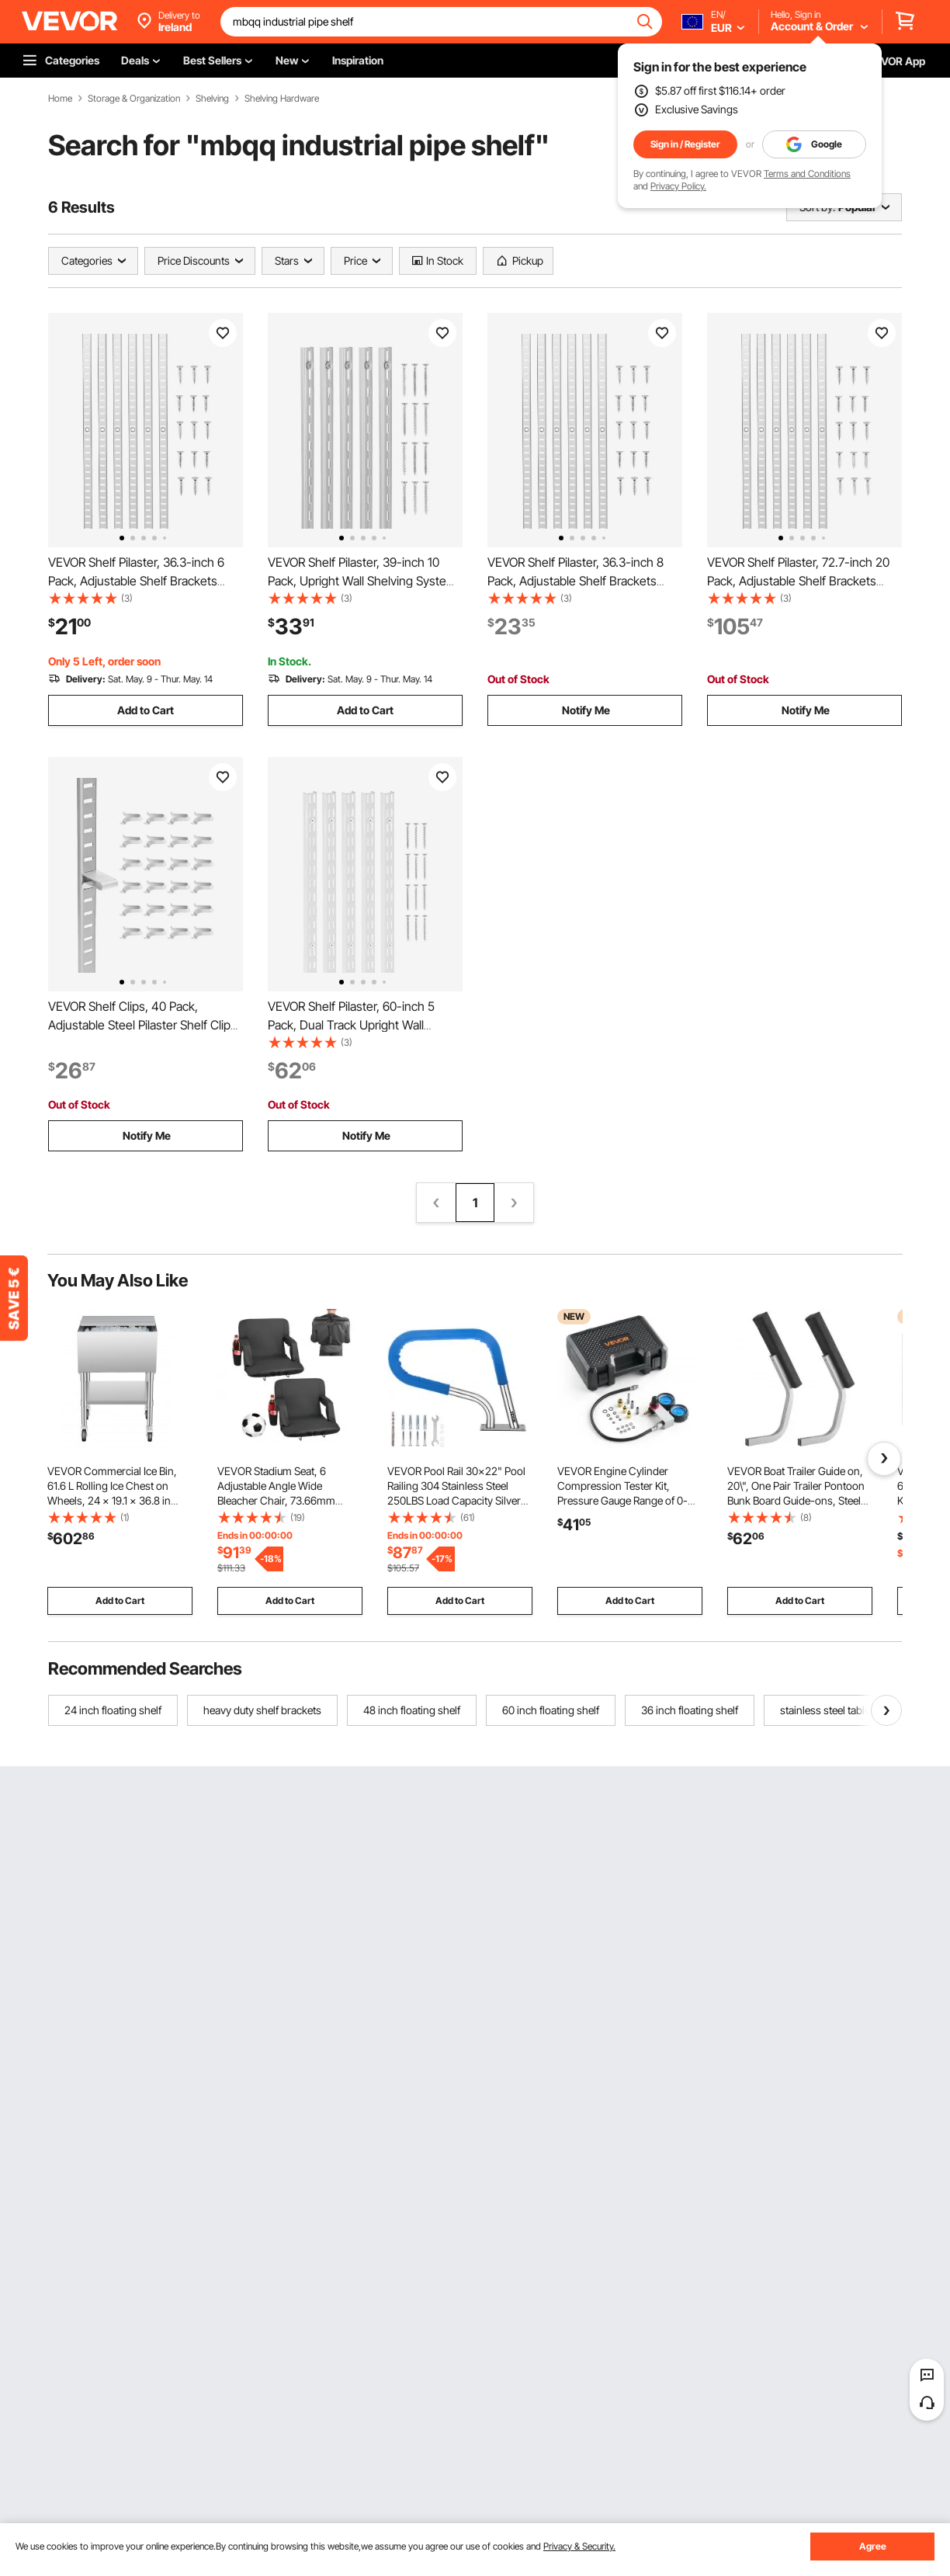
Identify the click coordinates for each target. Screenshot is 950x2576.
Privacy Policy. (678, 186)
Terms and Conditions (807, 173)
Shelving (212, 98)
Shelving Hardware (281, 98)
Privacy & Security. (579, 2546)
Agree (872, 2546)
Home (60, 98)
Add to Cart (145, 710)
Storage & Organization (134, 98)
